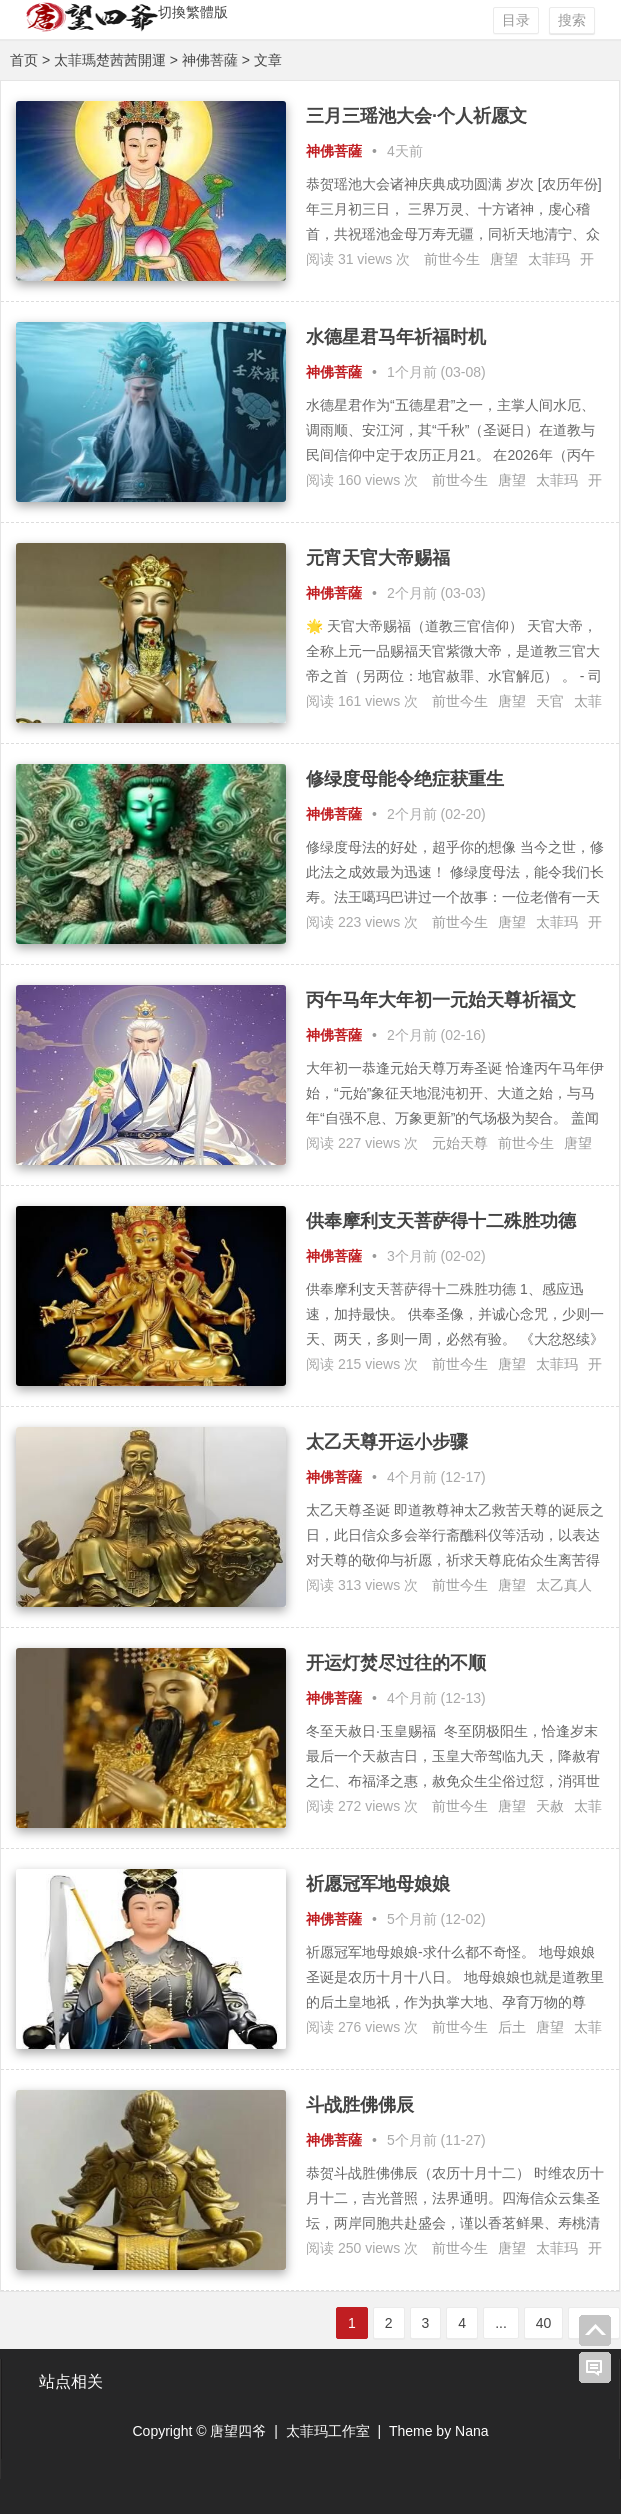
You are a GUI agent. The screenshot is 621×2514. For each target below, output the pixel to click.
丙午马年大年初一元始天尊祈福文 (441, 1000)
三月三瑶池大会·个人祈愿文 (416, 116)
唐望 (504, 259)
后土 (512, 2027)
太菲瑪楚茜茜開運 (110, 60)
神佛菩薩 (210, 60)
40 (544, 2323)
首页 (24, 60)
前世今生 (452, 259)
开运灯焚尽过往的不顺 (396, 1663)
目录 (516, 20)
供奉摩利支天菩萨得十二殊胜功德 (441, 1221)
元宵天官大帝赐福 (378, 558)
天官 (550, 701)
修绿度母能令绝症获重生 (405, 779)
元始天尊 (460, 1143)
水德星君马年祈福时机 (396, 337)
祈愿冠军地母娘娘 (378, 1884)
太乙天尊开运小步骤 (387, 1442)
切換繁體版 (193, 12)
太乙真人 (564, 1585)
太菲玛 (549, 259)
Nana (471, 2431)
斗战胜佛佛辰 (360, 2105)
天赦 (550, 1806)
